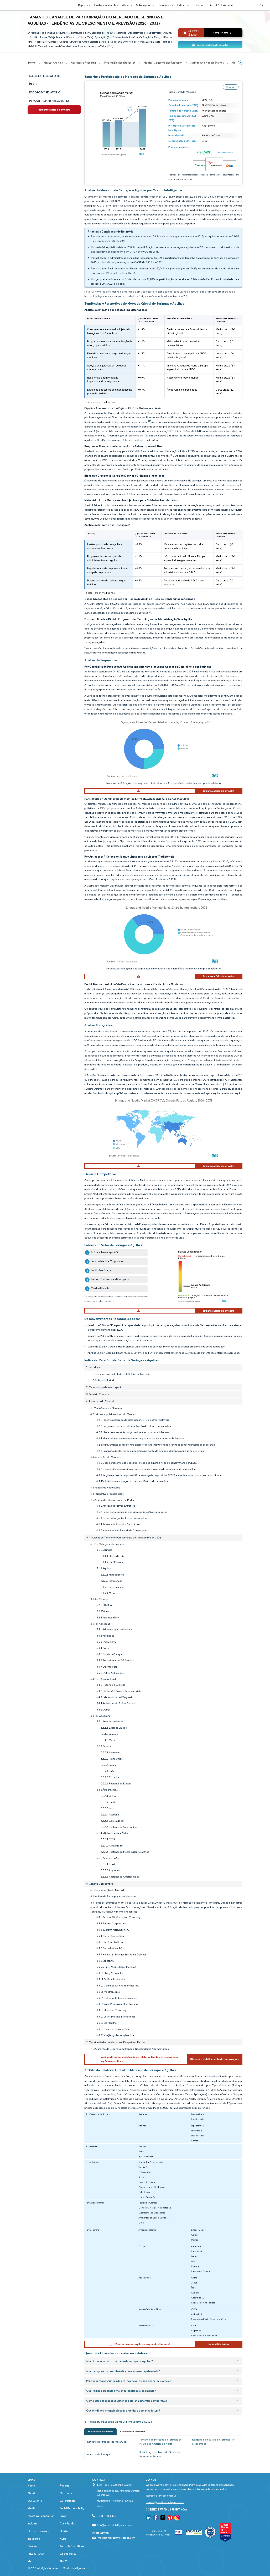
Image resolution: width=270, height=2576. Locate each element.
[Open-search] (262, 5)
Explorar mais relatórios (132, 2436)
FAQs (63, 2520)
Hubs (63, 2543)
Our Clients (35, 2505)
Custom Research (105, 5)
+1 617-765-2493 (221, 5)
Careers (32, 2551)
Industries (183, 5)
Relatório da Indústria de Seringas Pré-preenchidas (213, 2446)
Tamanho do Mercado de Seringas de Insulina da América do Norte (160, 2446)
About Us (33, 2498)
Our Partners (67, 2505)
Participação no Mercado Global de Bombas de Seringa (159, 2459)
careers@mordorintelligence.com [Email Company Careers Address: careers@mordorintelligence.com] (165, 2507)
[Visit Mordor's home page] (48, 5)
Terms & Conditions (72, 2551)
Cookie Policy (68, 2558)
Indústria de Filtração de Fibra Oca (106, 2446)
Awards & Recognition (41, 2520)
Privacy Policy (36, 2558)
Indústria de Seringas (98, 2459)
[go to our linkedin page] (149, 2523)
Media (31, 2513)
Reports (83, 5)
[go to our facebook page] (156, 2523)
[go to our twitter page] (163, 2523)
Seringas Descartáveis (131, 2094)
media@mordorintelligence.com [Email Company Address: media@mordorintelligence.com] (116, 2542)
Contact (199, 5)
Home (31, 2490)
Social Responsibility (72, 2513)
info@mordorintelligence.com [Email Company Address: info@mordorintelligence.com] (114, 2530)
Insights (32, 2528)
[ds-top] (210, 44)
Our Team (66, 2498)
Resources (165, 5)
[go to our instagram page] (177, 2523)
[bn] (210, 32)
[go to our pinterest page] (170, 2523)
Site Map (65, 2566)
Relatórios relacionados (100, 2436)
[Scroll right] (240, 63)
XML (30, 2566)
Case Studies (68, 2528)
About (126, 5)
